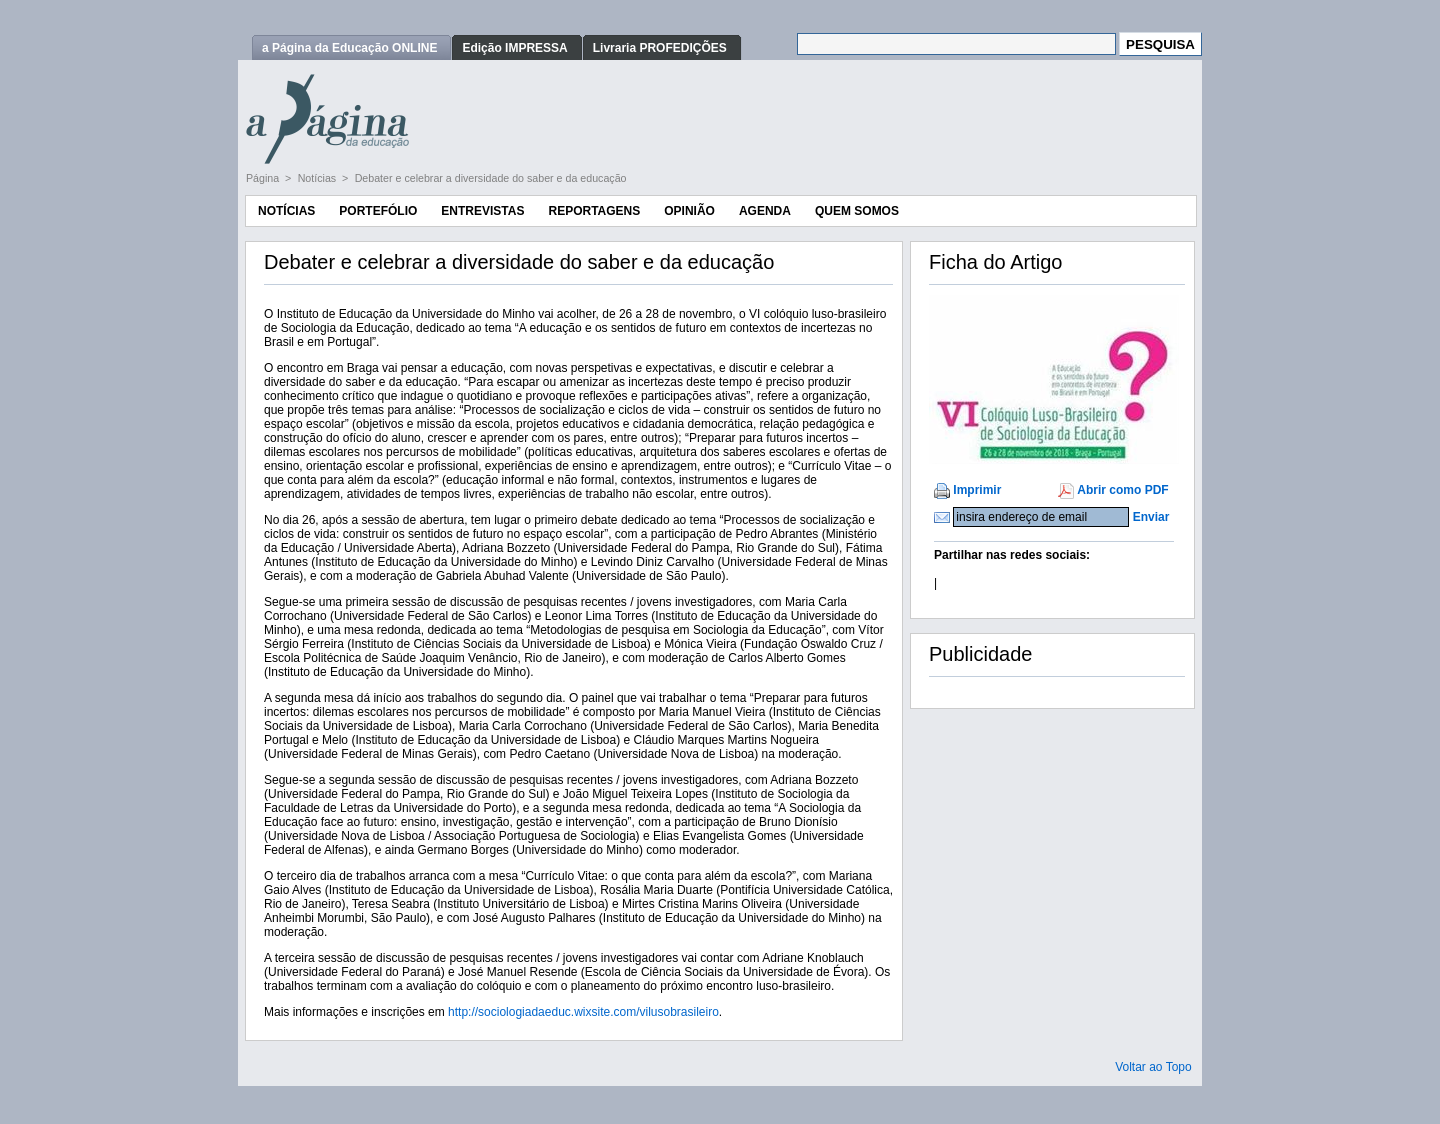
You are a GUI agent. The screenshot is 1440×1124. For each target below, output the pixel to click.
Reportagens (594, 211)
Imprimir (977, 490)
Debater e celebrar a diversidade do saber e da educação (491, 178)
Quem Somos (857, 211)
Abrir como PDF (1122, 490)
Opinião (689, 211)
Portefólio (378, 211)
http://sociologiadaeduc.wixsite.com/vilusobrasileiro (583, 1012)
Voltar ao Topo (1153, 1067)
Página (264, 178)
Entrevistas (482, 211)
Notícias (318, 178)
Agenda (765, 211)
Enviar (1151, 517)
